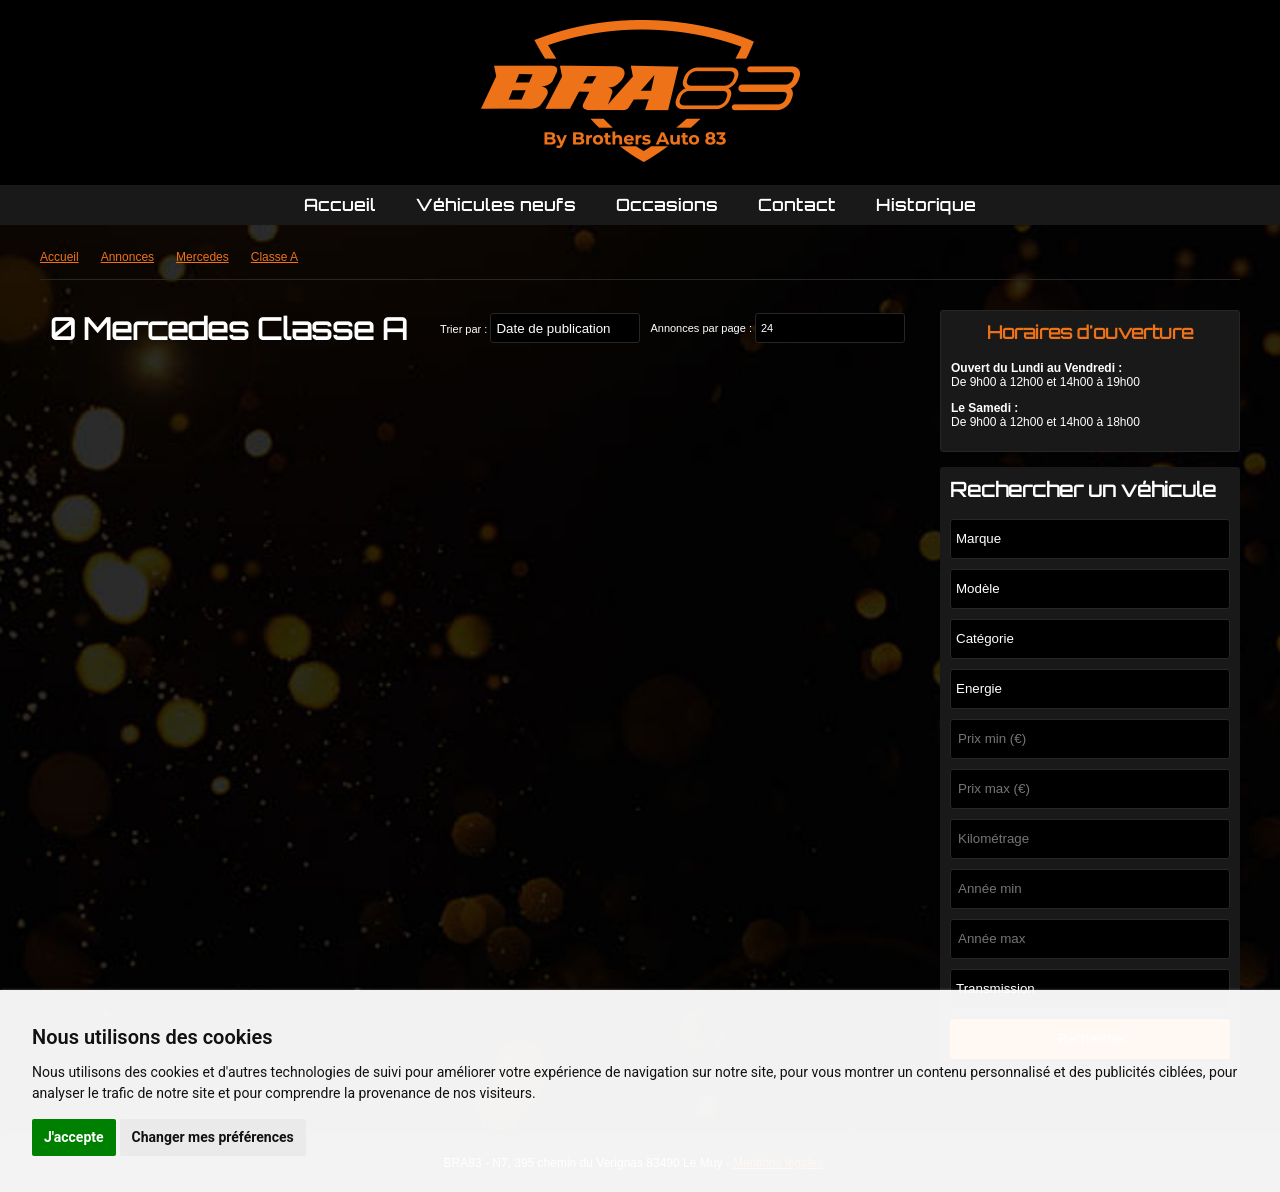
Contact (797, 205)
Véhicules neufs (496, 205)
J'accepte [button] (74, 1137)
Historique (926, 205)
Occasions (667, 205)
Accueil (340, 205)
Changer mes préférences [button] (213, 1137)
